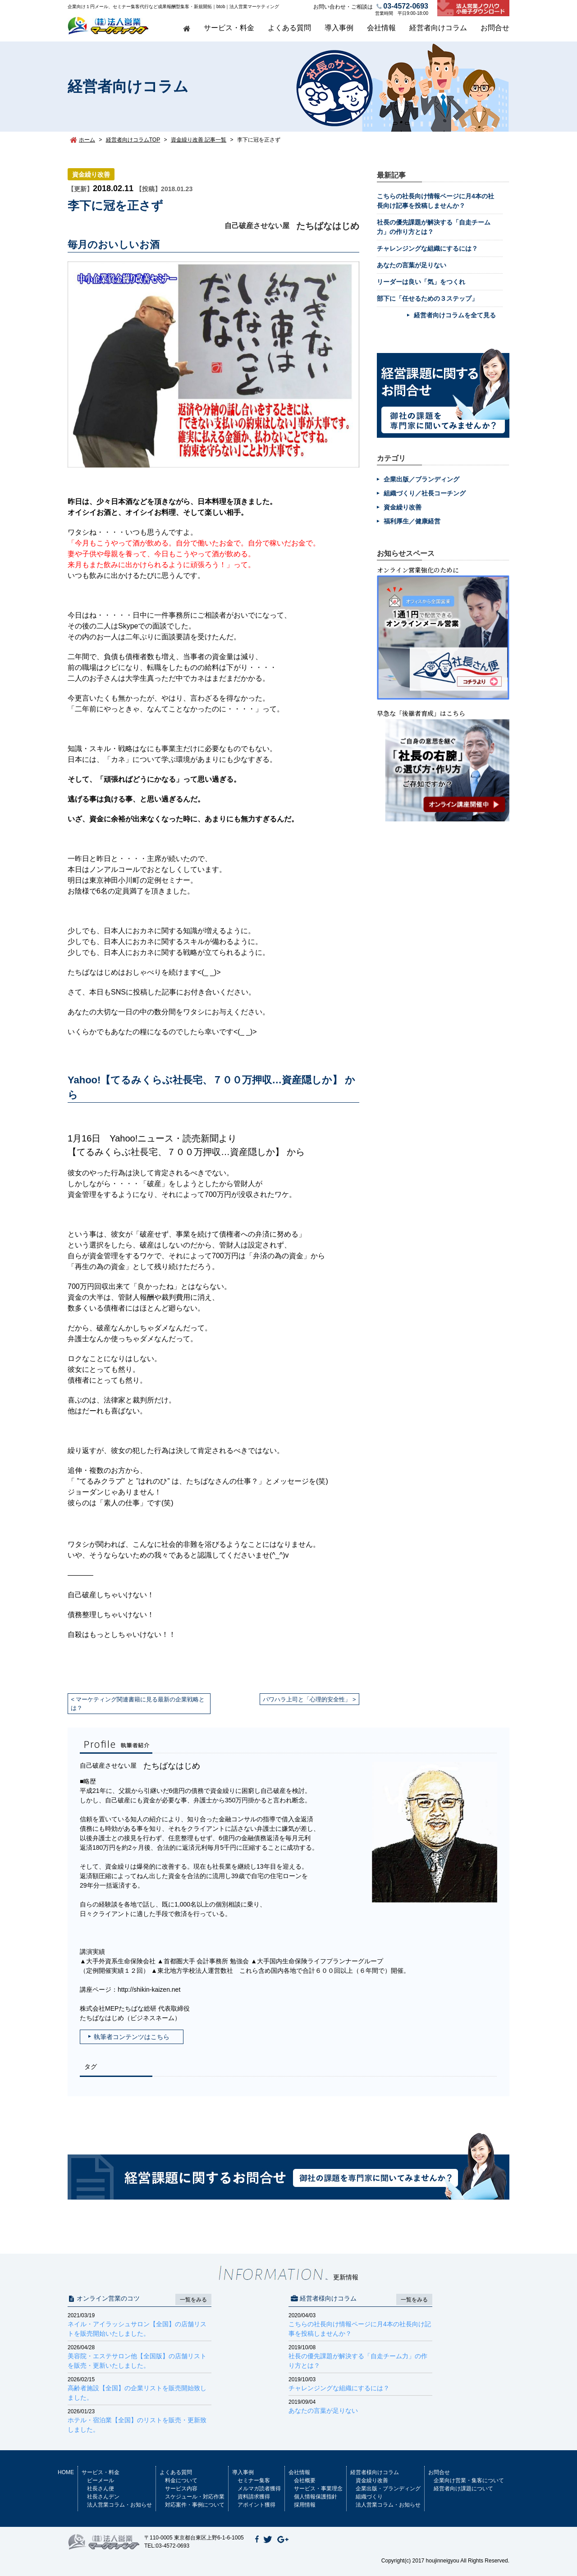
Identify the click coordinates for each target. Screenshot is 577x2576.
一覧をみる (193, 2299)
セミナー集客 (254, 2480)
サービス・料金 (229, 28)
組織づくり (369, 2496)
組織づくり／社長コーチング (425, 493)
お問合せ (495, 28)
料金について (181, 2480)
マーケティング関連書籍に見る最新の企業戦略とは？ (138, 1703)
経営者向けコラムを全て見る (455, 315)
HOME (66, 2472)
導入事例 (339, 28)
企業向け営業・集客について (469, 2480)
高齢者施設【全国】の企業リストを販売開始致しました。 (139, 2388)
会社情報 (381, 28)
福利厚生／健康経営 (412, 521)
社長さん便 (100, 2488)
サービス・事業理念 (318, 2488)
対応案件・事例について (194, 2505)
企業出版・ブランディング (388, 2488)
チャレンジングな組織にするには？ (427, 248)
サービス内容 (181, 2488)
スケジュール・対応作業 (194, 2496)
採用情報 (305, 2505)
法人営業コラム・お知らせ (119, 2505)
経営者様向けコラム (374, 2472)
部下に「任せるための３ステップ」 (427, 298)
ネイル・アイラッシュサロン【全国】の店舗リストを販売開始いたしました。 (139, 2324)
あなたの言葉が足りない (411, 265)
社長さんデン (103, 2496)
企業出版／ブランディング (421, 479)
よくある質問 (289, 28)
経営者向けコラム (438, 28)
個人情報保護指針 (315, 2496)
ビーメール (100, 2480)
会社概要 (305, 2480)
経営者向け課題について (463, 2488)
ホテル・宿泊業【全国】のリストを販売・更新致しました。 (139, 2420)
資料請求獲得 (254, 2496)
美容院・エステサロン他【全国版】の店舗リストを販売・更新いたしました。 (139, 2356)
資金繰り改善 (91, 174)
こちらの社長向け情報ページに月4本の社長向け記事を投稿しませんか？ (360, 2324)
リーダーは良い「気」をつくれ (421, 281)
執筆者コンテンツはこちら (131, 2036)
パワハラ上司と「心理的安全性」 (307, 1699)
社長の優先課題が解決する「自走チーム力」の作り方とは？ (360, 2356)
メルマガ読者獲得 (259, 2488)
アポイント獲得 (256, 2505)
